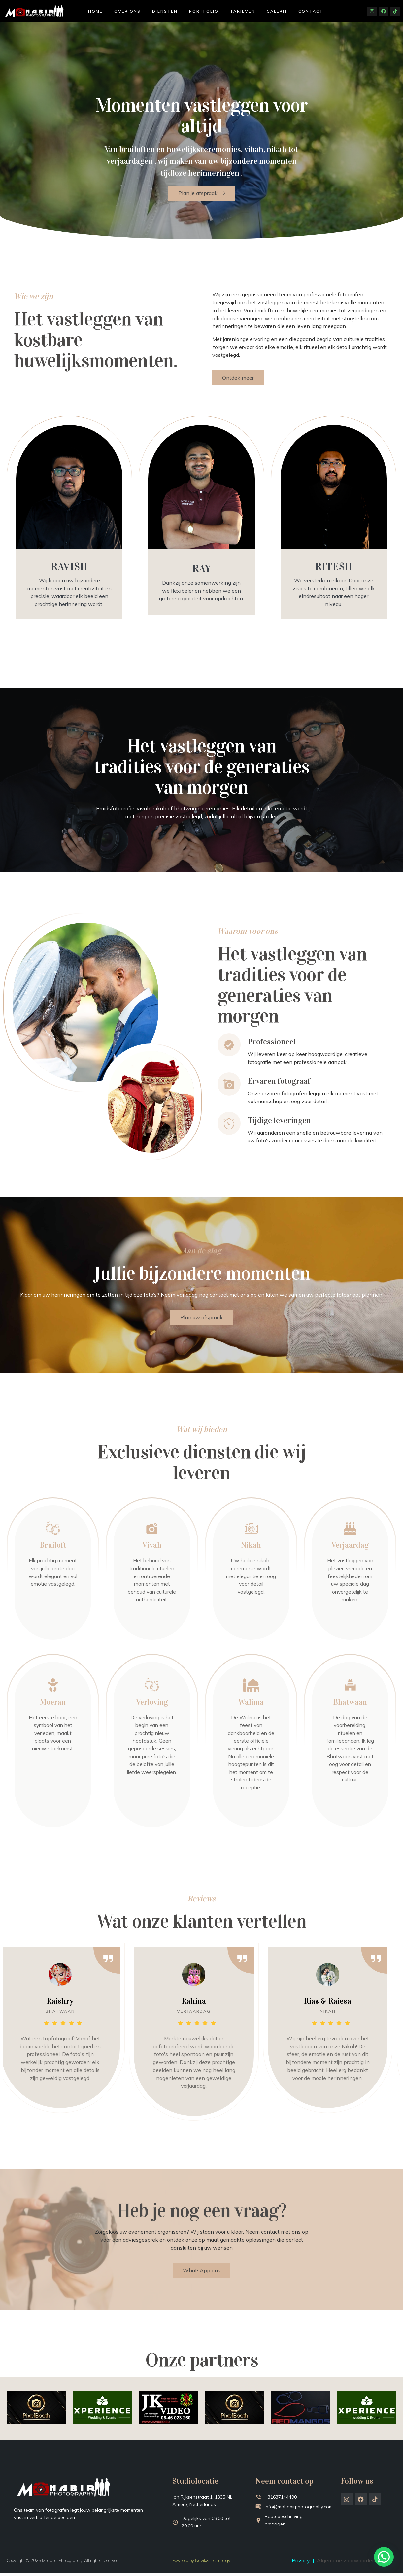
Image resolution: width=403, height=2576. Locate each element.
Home (95, 11)
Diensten (165, 11)
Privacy (301, 2563)
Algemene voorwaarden (346, 2563)
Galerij (277, 11)
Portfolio (203, 11)
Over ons (127, 11)
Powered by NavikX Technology (201, 2563)
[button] (386, 2564)
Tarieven (242, 11)
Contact (310, 11)
